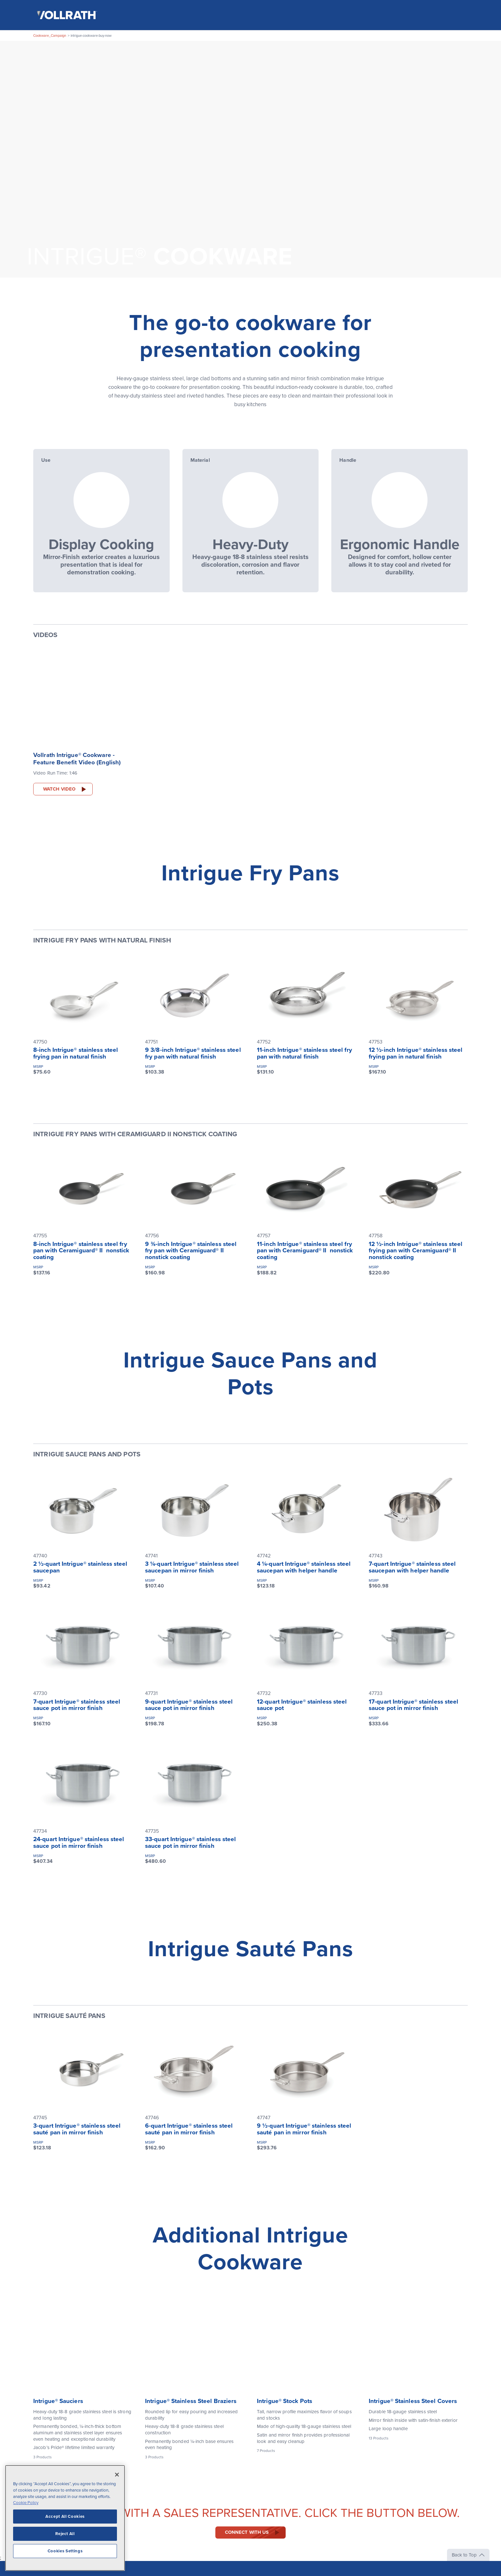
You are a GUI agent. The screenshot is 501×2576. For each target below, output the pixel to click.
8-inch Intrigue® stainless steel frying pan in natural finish (75, 1053)
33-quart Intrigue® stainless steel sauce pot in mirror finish (190, 1842)
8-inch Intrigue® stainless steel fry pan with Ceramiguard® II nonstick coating (81, 1251)
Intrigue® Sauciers (58, 2401)
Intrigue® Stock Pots (284, 2401)
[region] (65, 2518)
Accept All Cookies (65, 2516)
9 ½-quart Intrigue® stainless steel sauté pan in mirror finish (304, 2129)
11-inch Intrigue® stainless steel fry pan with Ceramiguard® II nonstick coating (305, 1251)
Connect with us (247, 2533)
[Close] (117, 2475)
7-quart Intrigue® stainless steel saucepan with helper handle (412, 1567)
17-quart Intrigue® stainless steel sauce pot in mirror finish (413, 1705)
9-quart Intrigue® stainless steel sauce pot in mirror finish (189, 1705)
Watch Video (59, 789)
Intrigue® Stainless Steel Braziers (190, 2401)
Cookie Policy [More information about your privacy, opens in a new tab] (25, 2502)
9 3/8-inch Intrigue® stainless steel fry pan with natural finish (193, 1053)
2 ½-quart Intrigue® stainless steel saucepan (80, 1567)
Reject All (65, 2533)
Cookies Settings (65, 2551)
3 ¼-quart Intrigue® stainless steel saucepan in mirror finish (192, 1567)
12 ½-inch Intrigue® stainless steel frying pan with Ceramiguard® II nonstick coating (416, 1251)
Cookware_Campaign (49, 36)
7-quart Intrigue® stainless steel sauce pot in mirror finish (76, 1705)
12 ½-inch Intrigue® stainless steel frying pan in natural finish (416, 1053)
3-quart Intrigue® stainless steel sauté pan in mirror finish (76, 2129)
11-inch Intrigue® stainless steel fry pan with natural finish (304, 1053)
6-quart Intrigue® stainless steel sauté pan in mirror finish (189, 2129)
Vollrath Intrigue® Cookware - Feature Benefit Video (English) (77, 759)
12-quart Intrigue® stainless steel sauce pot (302, 1705)
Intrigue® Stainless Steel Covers (413, 2401)
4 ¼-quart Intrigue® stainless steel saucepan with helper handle (304, 1567)
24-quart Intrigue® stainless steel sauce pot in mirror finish (78, 1842)
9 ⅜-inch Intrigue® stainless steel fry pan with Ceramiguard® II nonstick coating (190, 1251)
